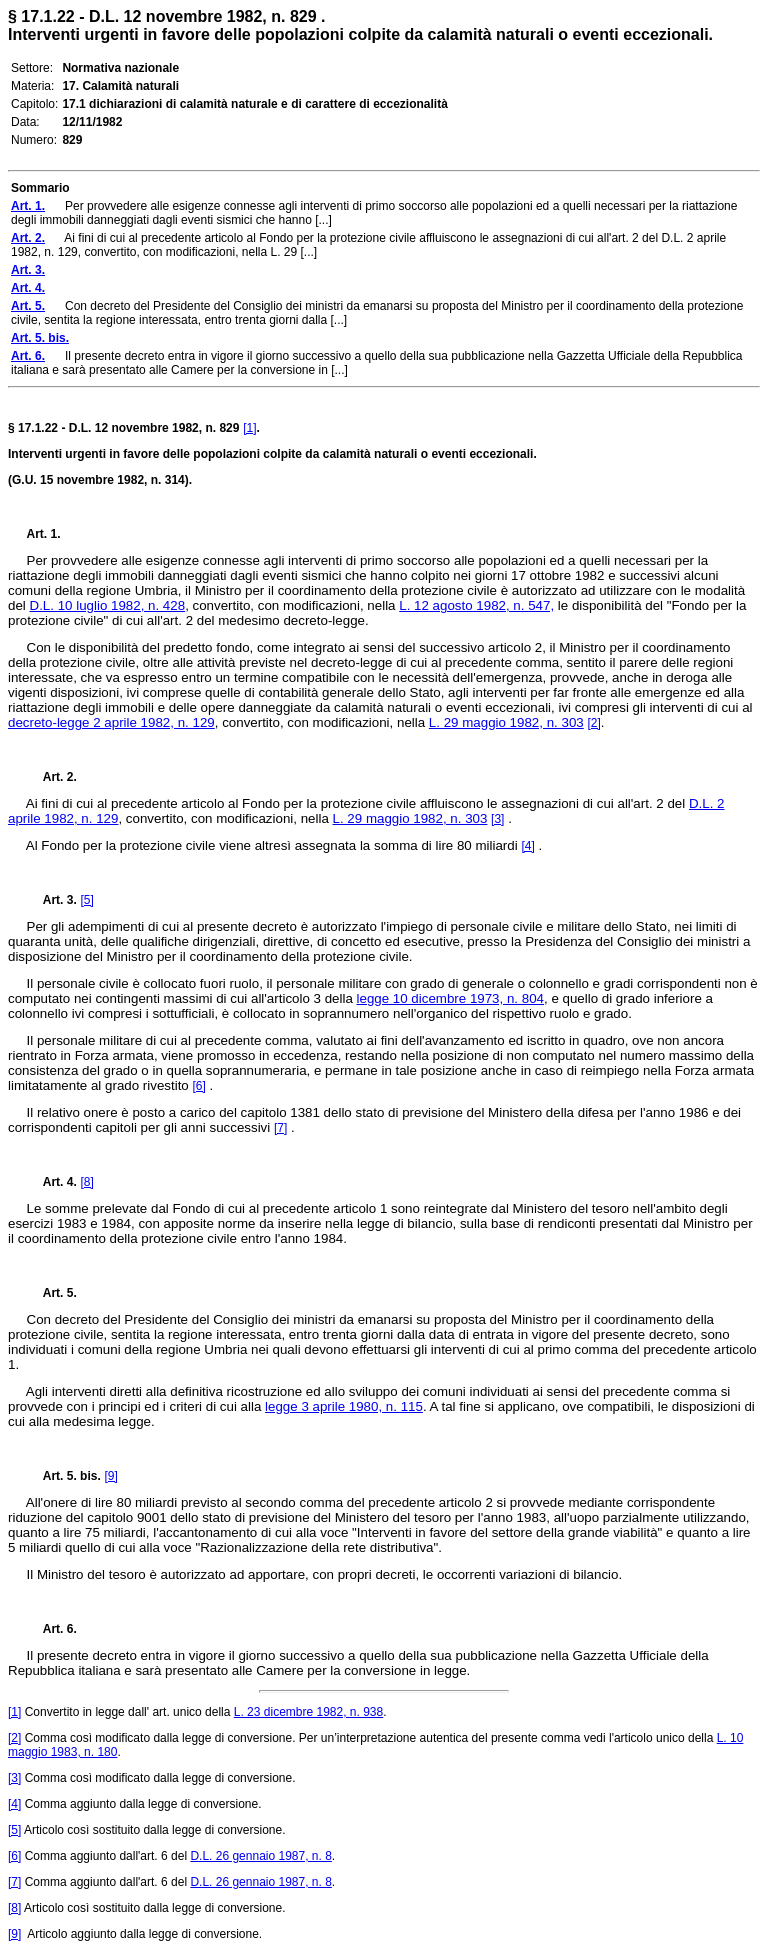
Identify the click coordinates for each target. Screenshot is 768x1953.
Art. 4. (52, 1182)
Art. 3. (52, 900)
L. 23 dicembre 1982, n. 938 (308, 1712)
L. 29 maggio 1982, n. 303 (506, 722)
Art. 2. (52, 777)
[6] (198, 1086)
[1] (249, 428)
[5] (86, 900)
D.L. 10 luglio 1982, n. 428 (108, 605)
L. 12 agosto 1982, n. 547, (476, 605)
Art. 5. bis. (64, 1476)
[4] (527, 846)
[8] (86, 1182)
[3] (497, 819)
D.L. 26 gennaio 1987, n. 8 (260, 1856)
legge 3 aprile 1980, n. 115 (344, 1406)
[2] (593, 723)
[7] (280, 1128)
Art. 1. (44, 534)
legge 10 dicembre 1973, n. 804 (450, 998)
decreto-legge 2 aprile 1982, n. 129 (111, 722)
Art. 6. (52, 1629)
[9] (110, 1476)
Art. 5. (52, 1293)
